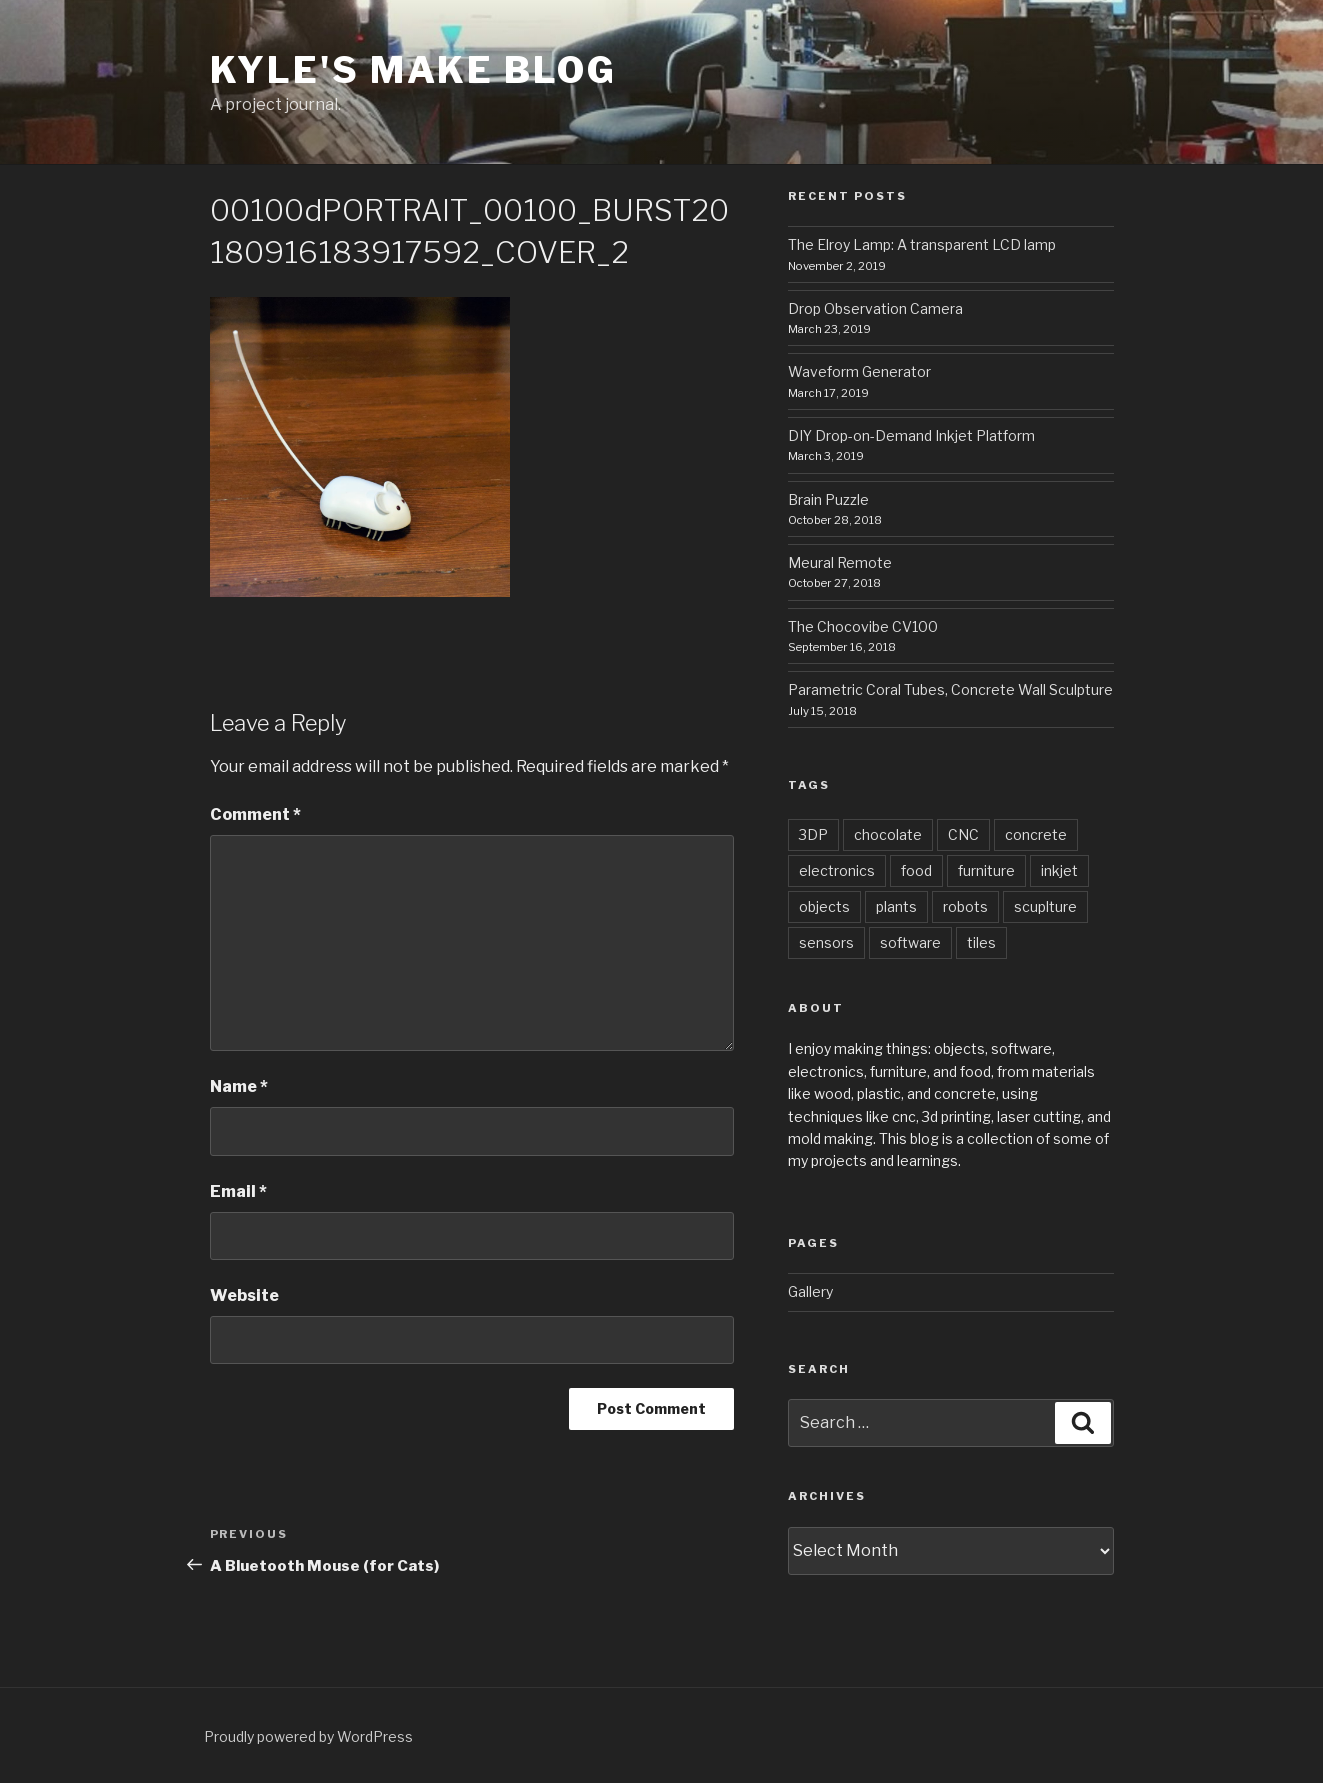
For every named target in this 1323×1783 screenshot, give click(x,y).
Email (238, 1191)
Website (244, 1295)
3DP (813, 834)
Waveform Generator (859, 371)
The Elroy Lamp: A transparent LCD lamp (922, 244)
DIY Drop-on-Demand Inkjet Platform (911, 435)
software (910, 942)
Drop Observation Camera (875, 308)
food (916, 870)
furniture (986, 870)
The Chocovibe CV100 (863, 626)
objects (824, 906)
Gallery (810, 1291)
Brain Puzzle (828, 499)
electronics (837, 870)
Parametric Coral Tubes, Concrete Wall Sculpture (950, 689)
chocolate (888, 834)
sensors (826, 942)
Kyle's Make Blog (413, 70)
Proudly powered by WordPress (308, 1736)
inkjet (1059, 870)
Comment (255, 814)
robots (965, 906)
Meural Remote (840, 562)
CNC (963, 834)
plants (896, 906)
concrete (1036, 834)
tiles (981, 942)
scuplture (1045, 906)
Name (239, 1086)
